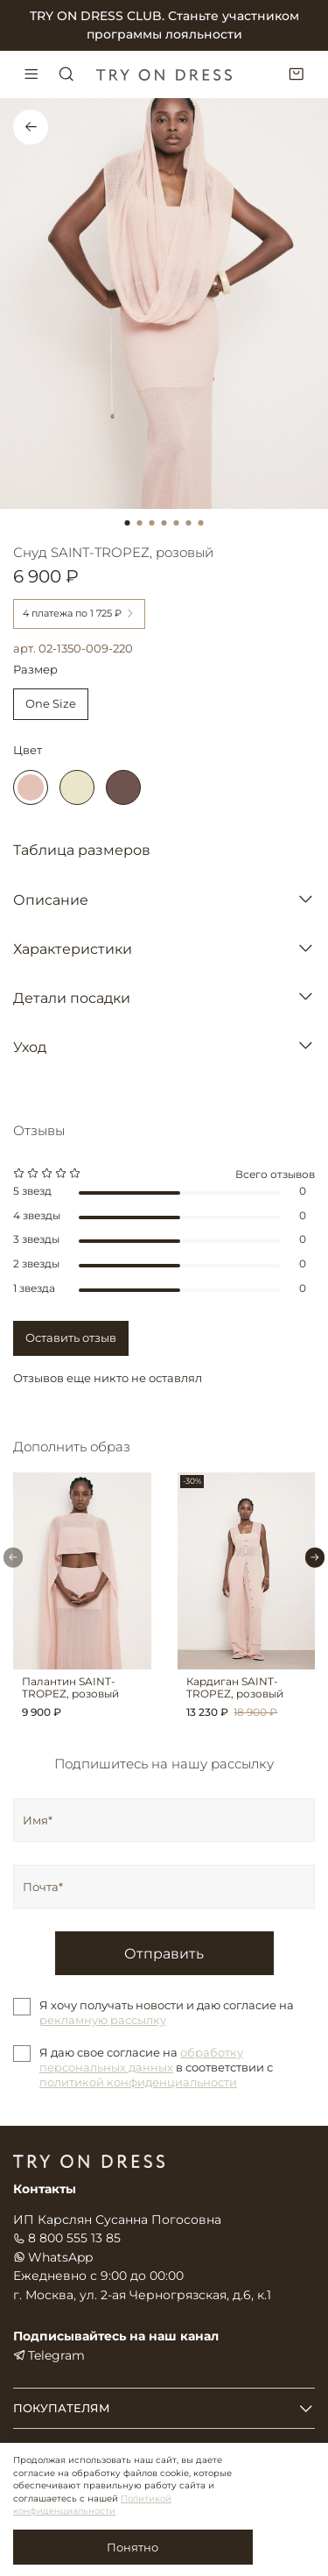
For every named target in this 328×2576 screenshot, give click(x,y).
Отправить (164, 1953)
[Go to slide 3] (152, 523)
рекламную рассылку (102, 2020)
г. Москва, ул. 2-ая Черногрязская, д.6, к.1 (142, 2295)
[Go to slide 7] (201, 523)
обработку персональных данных (141, 2059)
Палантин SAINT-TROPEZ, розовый (70, 1687)
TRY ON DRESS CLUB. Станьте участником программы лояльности (164, 25)
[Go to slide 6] (189, 523)
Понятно (132, 2547)
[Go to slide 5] (176, 523)
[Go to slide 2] (140, 523)
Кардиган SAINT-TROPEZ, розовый (234, 1687)
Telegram (49, 2355)
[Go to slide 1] (127, 523)
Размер (35, 669)
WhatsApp (53, 2257)
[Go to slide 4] (164, 523)
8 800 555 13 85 (67, 2238)
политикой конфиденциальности (138, 2082)
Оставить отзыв (70, 1337)
